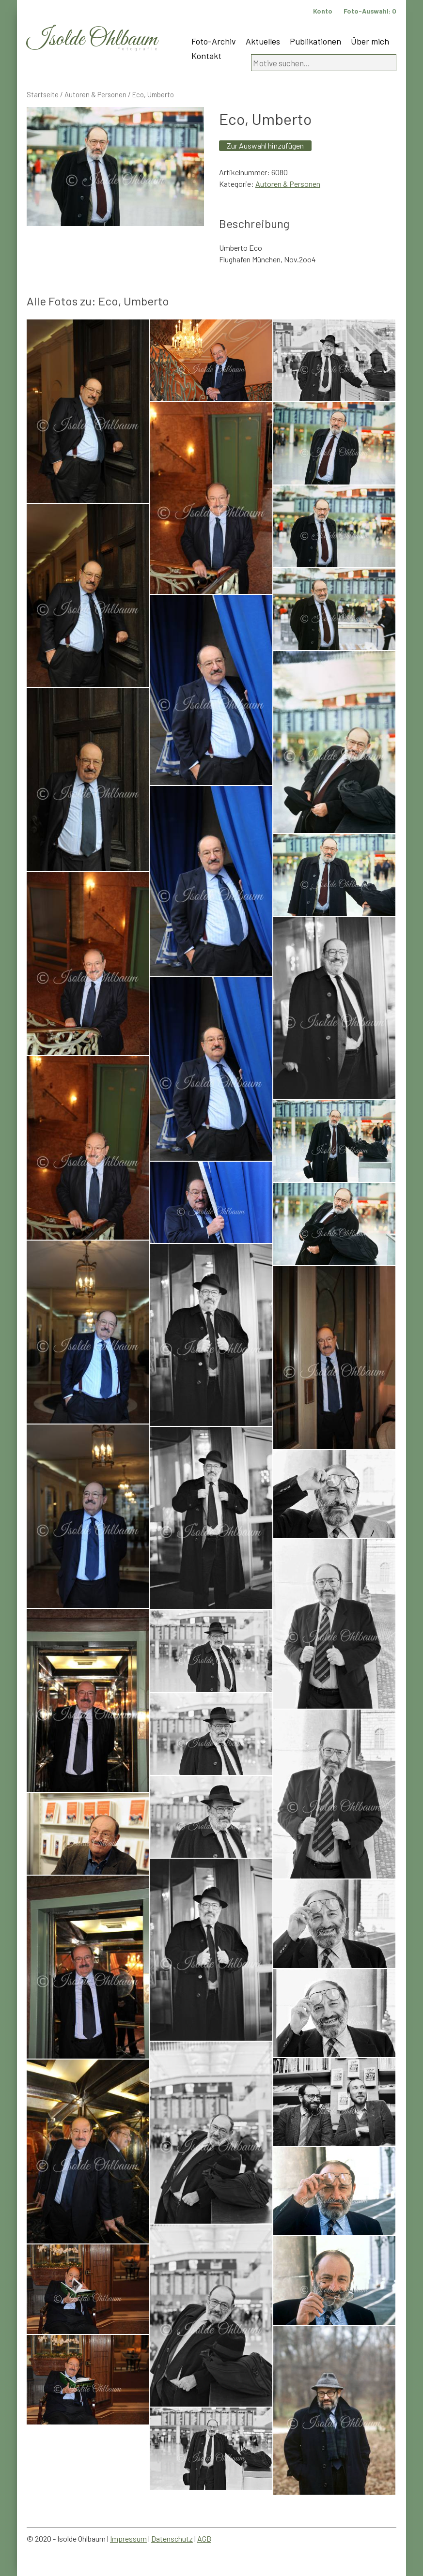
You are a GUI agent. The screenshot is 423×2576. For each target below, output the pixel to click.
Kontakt (206, 56)
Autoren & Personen (95, 94)
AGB (204, 2538)
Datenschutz (172, 2538)
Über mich (370, 41)
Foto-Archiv (213, 41)
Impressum (128, 2538)
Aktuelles (263, 41)
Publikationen (315, 41)
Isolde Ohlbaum (92, 39)
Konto (322, 11)
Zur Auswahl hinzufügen (265, 145)
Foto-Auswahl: (370, 11)
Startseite (43, 94)
